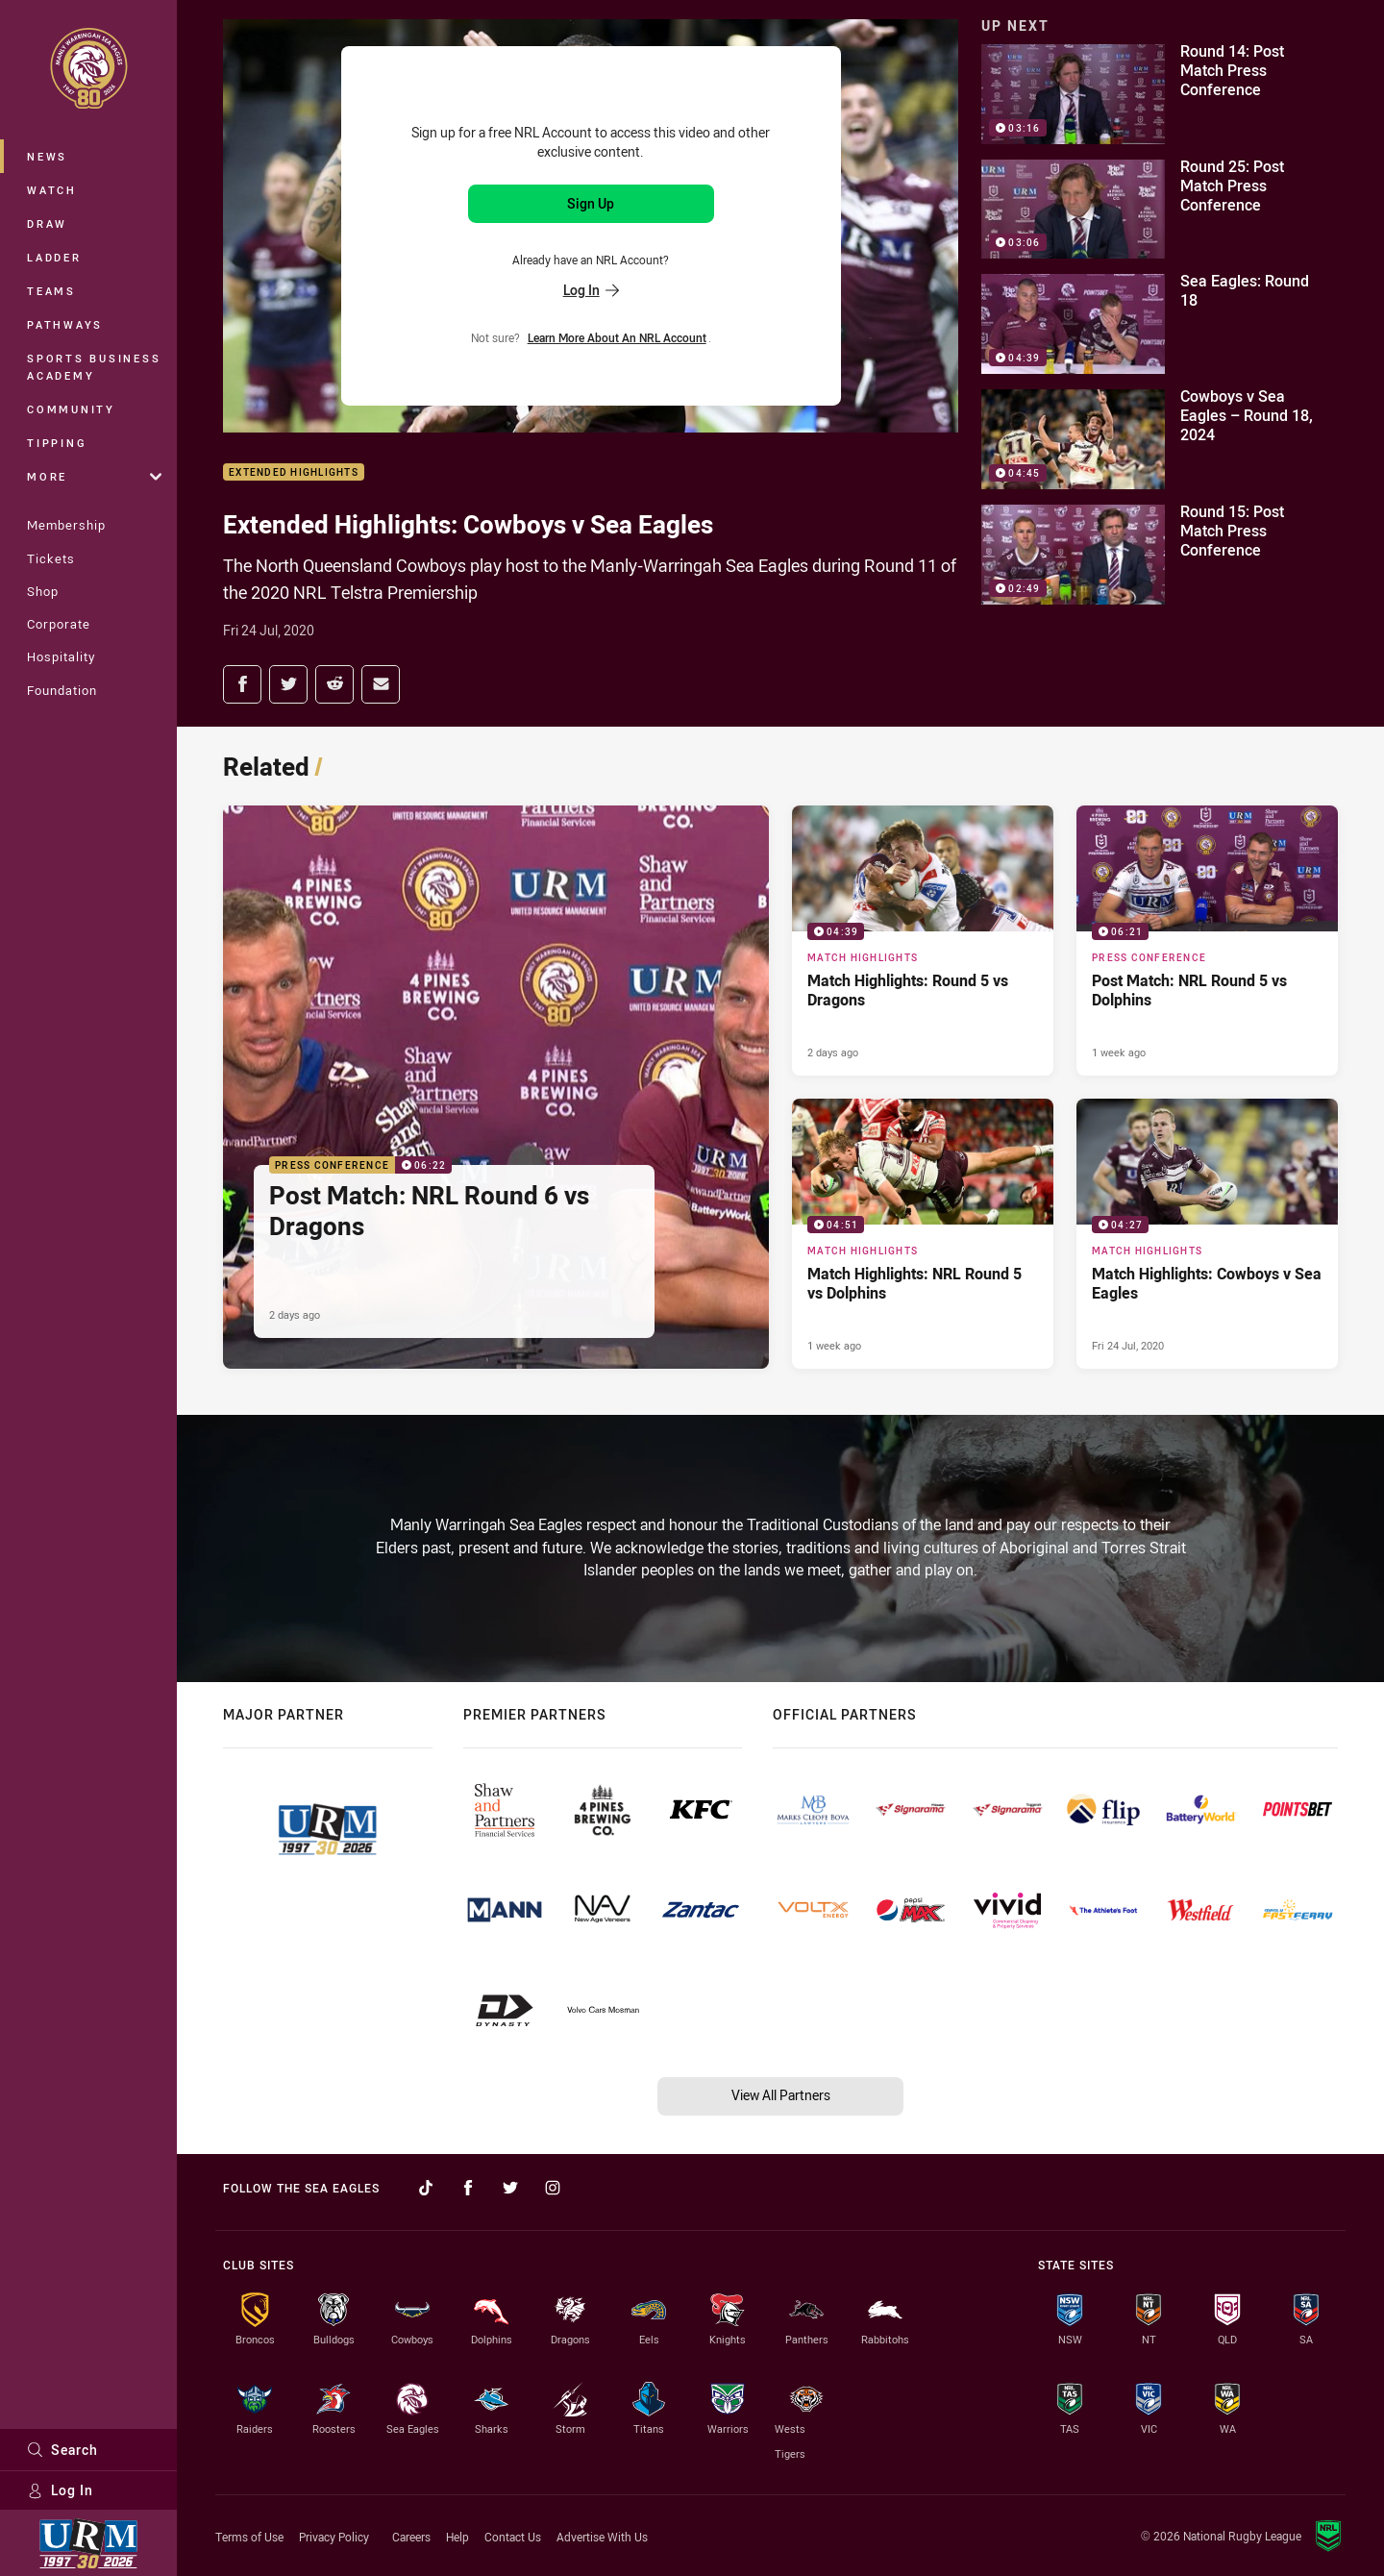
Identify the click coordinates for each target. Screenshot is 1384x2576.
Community (71, 409)
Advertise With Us (602, 2536)
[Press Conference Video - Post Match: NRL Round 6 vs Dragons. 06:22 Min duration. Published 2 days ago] (496, 1087)
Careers (411, 2536)
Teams (51, 291)
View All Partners (780, 2095)
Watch (52, 190)
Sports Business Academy (94, 367)
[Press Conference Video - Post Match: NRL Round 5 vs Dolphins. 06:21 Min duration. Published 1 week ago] (1207, 940)
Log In (60, 2490)
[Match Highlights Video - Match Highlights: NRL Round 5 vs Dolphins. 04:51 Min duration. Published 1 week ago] (922, 1234)
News (47, 156)
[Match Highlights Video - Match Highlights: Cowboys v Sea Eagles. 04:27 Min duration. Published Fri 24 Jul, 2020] (1207, 1234)
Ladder (54, 257)
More (94, 476)
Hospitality (61, 656)
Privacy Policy (334, 2536)
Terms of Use (249, 2536)
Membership (66, 524)
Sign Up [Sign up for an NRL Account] (590, 203)
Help (457, 2536)
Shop (43, 591)
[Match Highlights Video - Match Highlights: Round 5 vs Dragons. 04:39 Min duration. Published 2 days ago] (922, 940)
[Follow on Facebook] (468, 2187)
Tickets (51, 558)
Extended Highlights (293, 472)
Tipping (56, 442)
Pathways (65, 324)
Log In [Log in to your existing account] (591, 290)
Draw (47, 223)
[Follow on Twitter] (510, 2187)
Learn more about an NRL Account (617, 337)
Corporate (58, 623)
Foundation (62, 690)
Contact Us (512, 2536)
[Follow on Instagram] (552, 2187)
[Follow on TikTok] (425, 2187)
